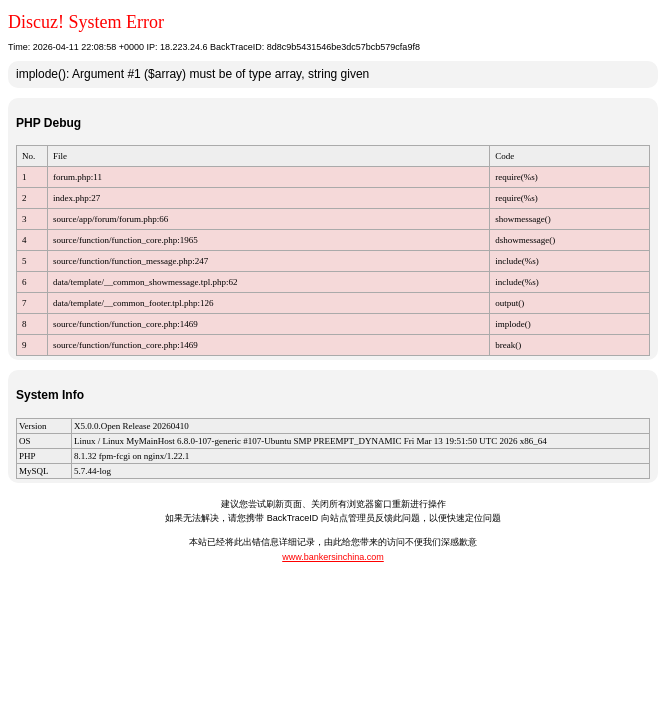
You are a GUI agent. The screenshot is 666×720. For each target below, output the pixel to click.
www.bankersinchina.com (333, 557)
